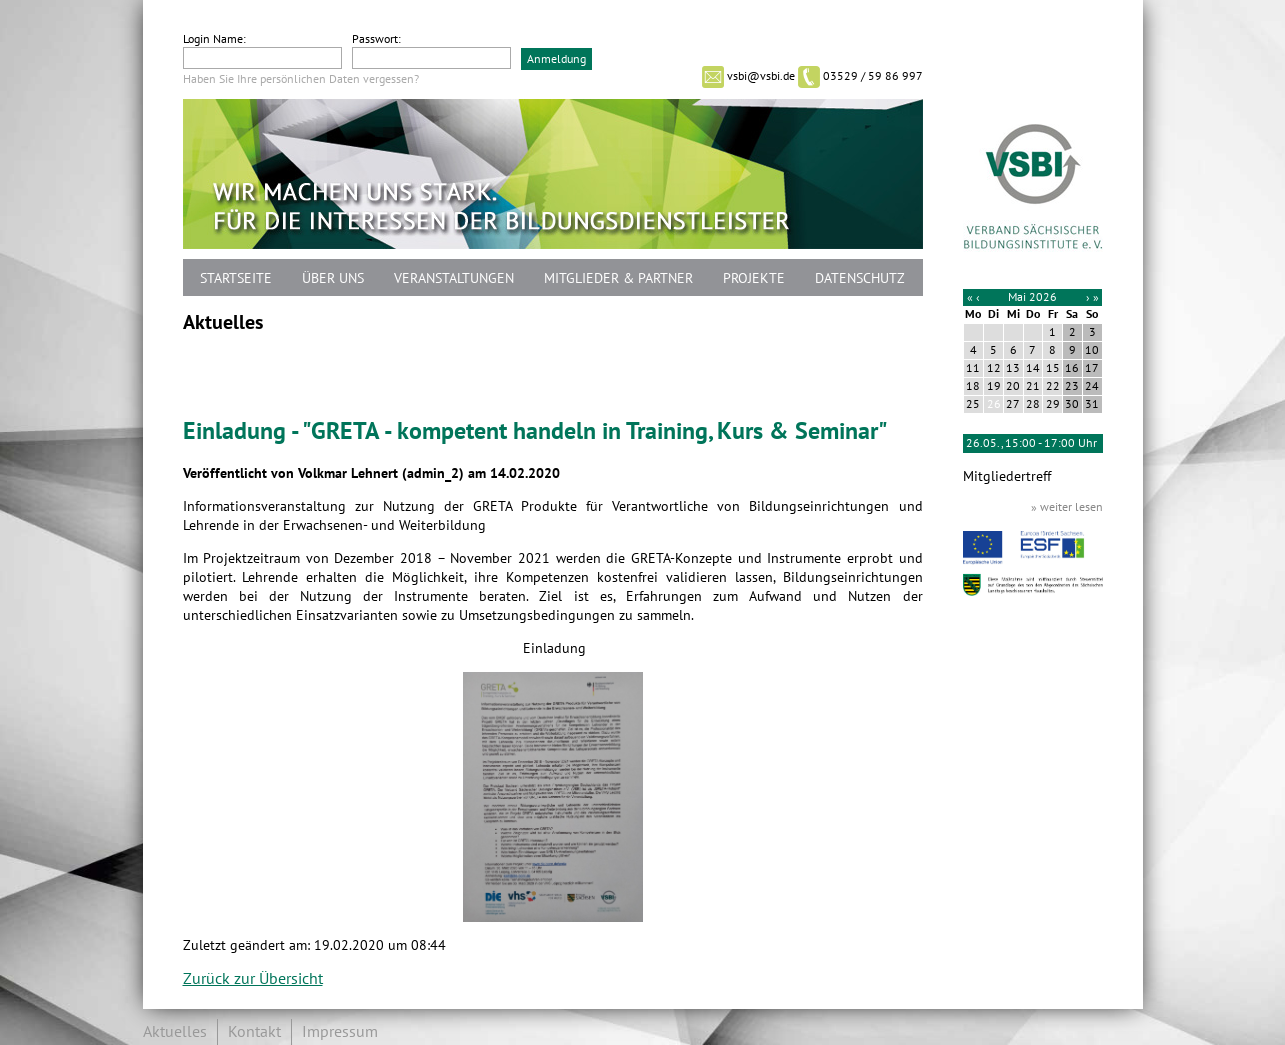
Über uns (333, 278)
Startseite (236, 278)
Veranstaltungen (454, 278)
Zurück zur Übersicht (253, 979)
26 (994, 404)
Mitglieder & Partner (618, 278)
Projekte (754, 278)
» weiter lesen (1067, 507)
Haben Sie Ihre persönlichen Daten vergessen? (301, 79)
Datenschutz (860, 278)
